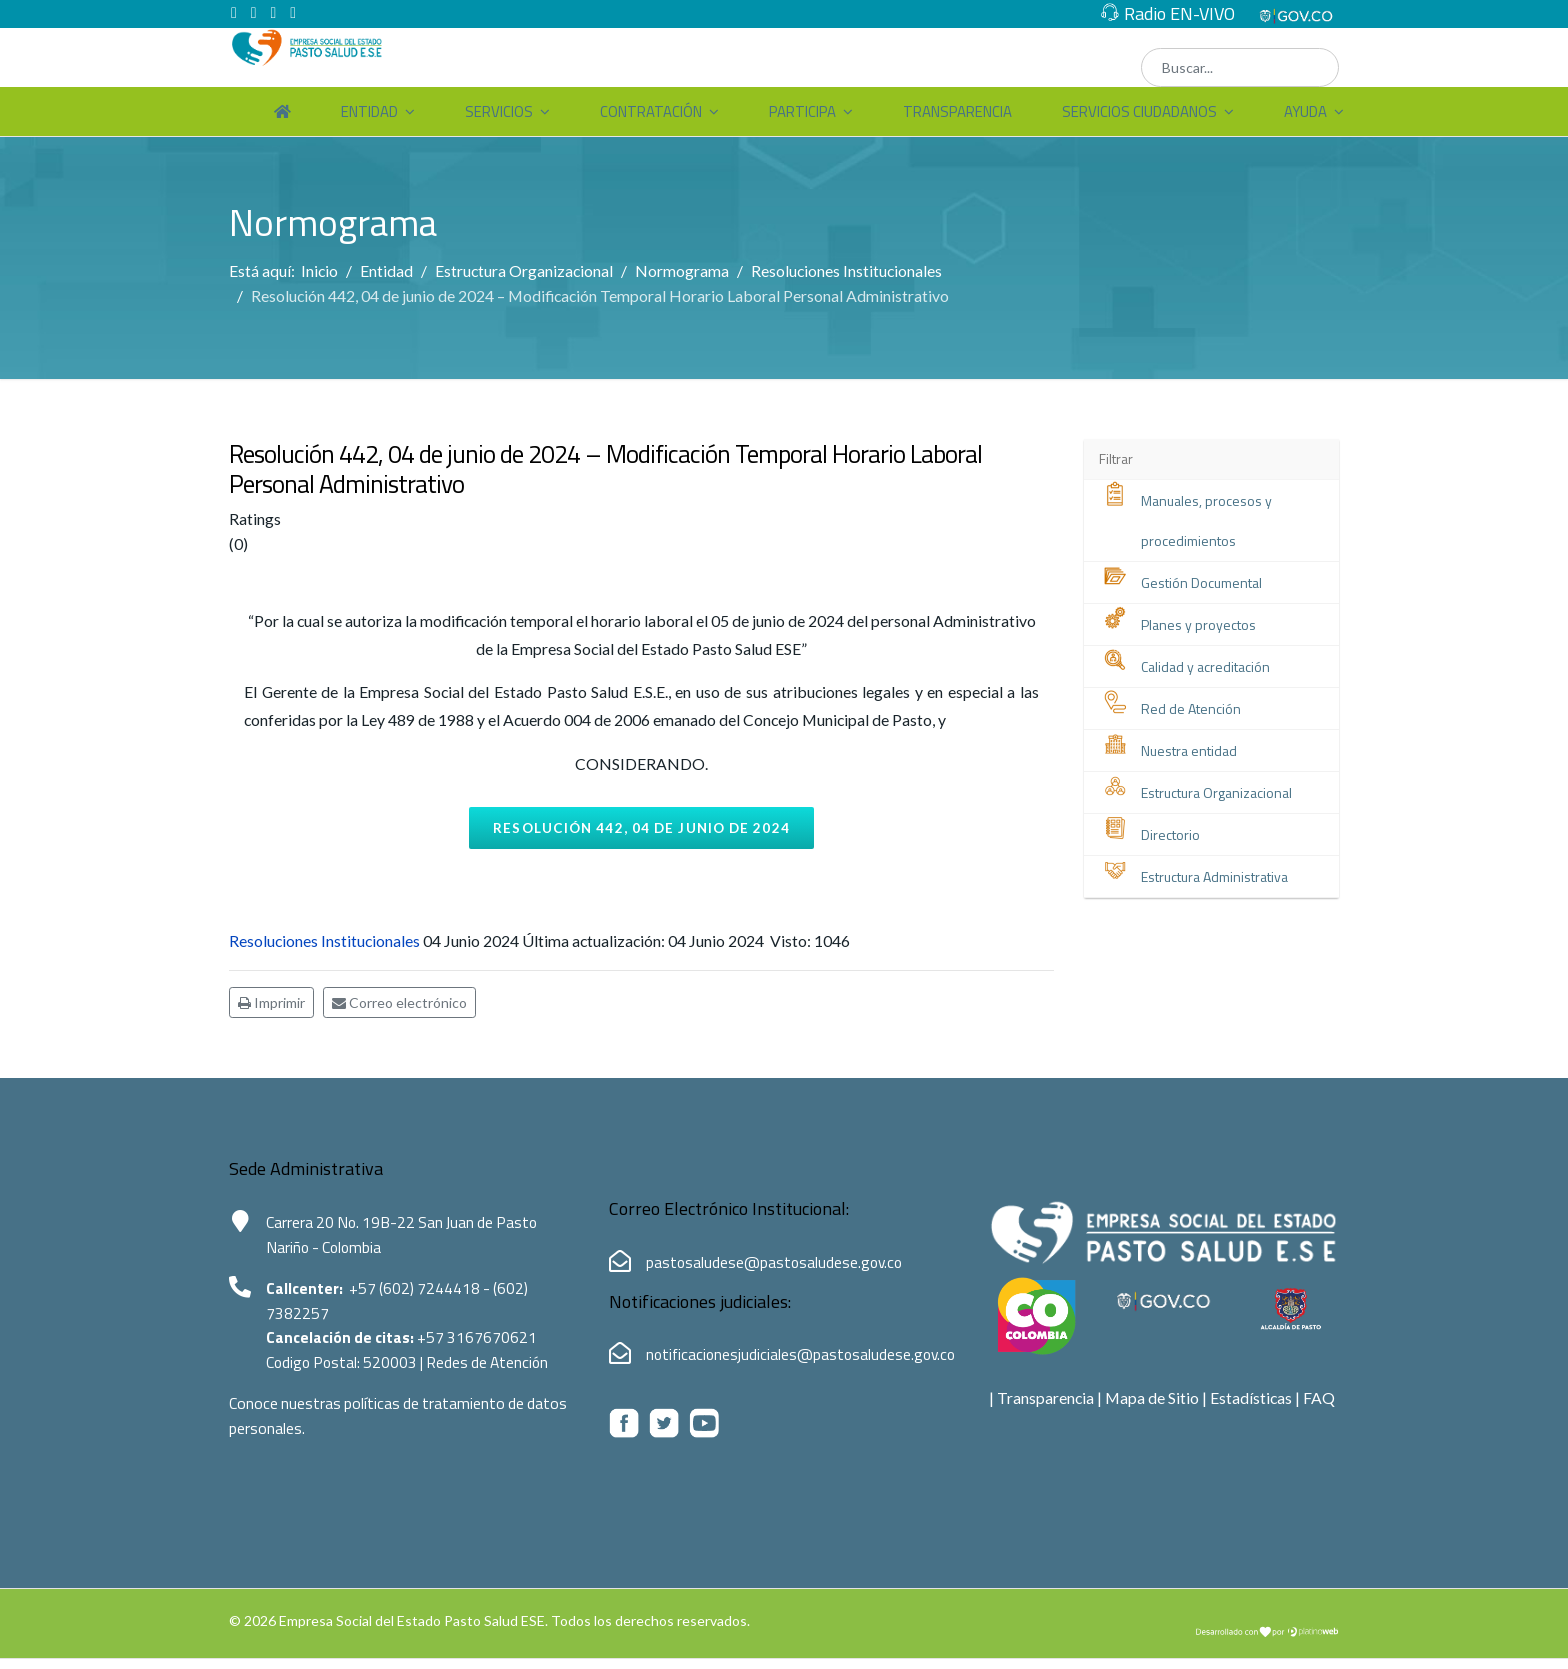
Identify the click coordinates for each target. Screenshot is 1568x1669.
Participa (802, 112)
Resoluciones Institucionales (325, 949)
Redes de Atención (496, 1375)
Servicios (499, 112)
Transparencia (957, 112)
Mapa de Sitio (1153, 1407)
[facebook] (234, 12)
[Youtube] (274, 12)
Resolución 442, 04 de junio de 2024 (642, 834)
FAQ (1322, 1407)
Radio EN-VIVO (1179, 13)
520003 (397, 1375)
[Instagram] (294, 12)
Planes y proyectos (1198, 626)
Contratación (651, 112)
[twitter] (254, 12)
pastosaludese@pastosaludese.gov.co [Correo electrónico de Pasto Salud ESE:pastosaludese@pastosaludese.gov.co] (776, 1271)
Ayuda (1305, 112)
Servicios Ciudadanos (1139, 112)
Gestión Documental (1201, 584)
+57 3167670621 (483, 1349)
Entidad (369, 112)
